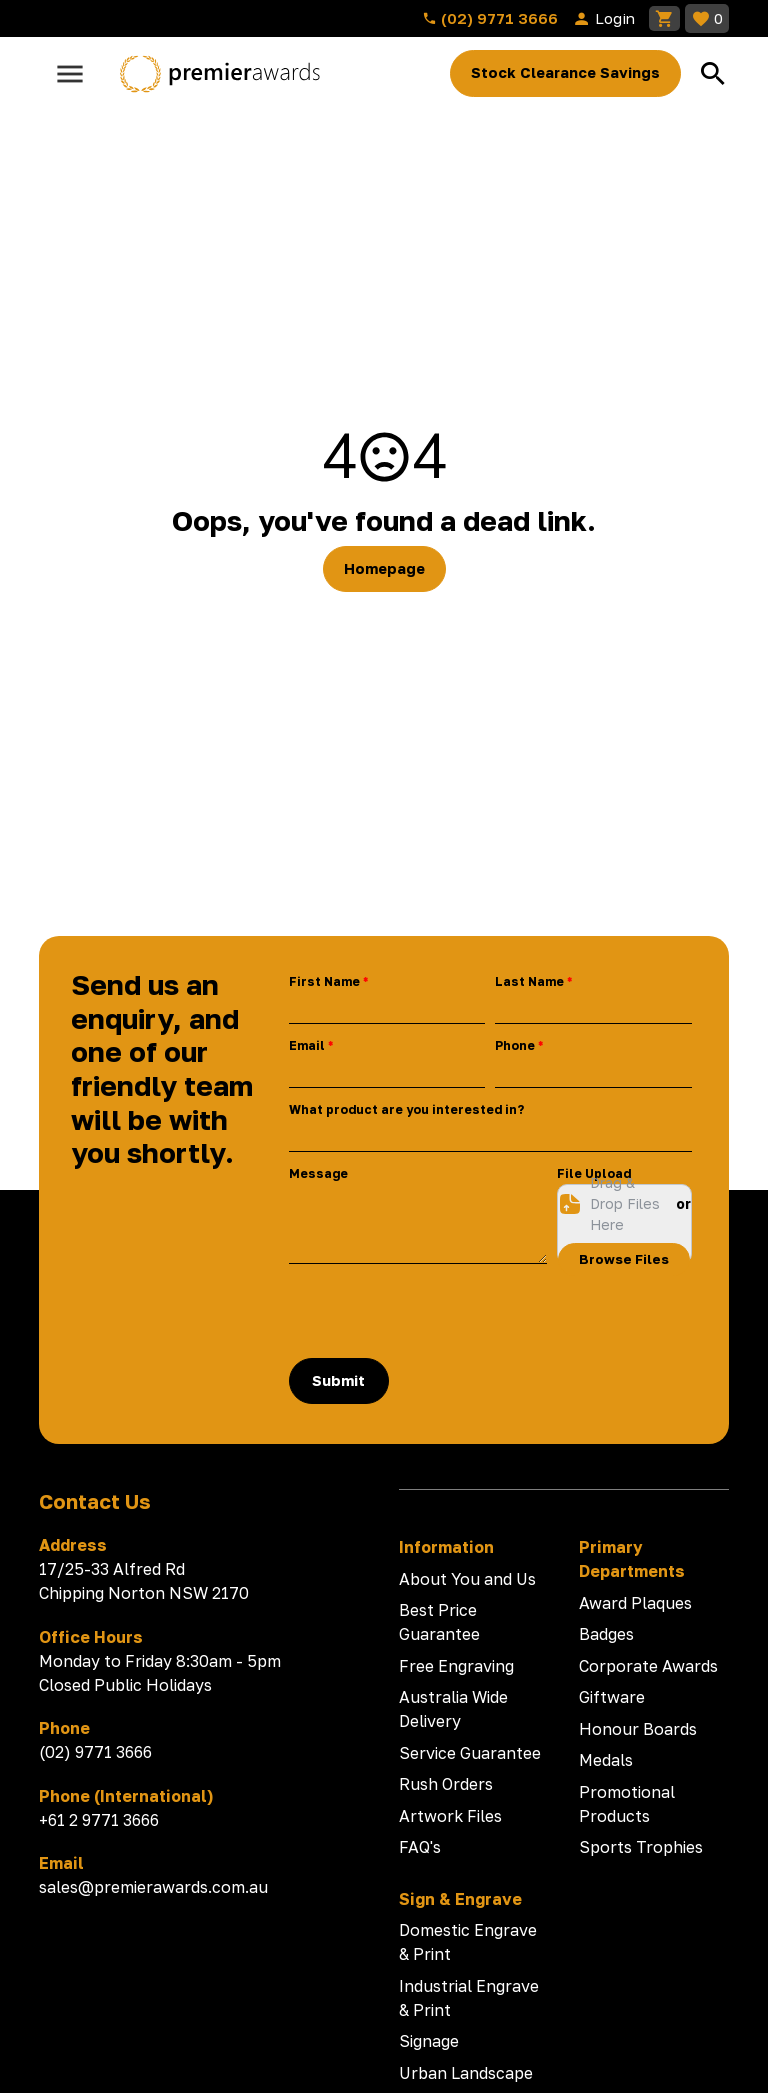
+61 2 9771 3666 (99, 1820)
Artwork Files (450, 1816)
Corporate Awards (648, 1666)
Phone (515, 1045)
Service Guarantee (470, 1753)
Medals (606, 1760)
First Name (324, 981)
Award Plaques (635, 1603)
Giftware (612, 1697)
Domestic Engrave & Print (468, 1942)
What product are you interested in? (406, 1109)
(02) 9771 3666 (490, 18)
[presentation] (441, 1311)
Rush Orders (446, 1784)
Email (307, 1045)
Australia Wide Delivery (453, 1709)
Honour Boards (638, 1729)
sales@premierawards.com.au (153, 1887)
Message (318, 1173)
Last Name (529, 981)
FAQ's (420, 1847)
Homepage (384, 568)
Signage (429, 2041)
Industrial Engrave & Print (469, 1998)
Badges (606, 1634)
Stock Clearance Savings (565, 72)
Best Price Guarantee (439, 1622)
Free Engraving (456, 1666)
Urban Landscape (466, 2073)
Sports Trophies (641, 1847)
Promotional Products (627, 1804)
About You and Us (467, 1579)
